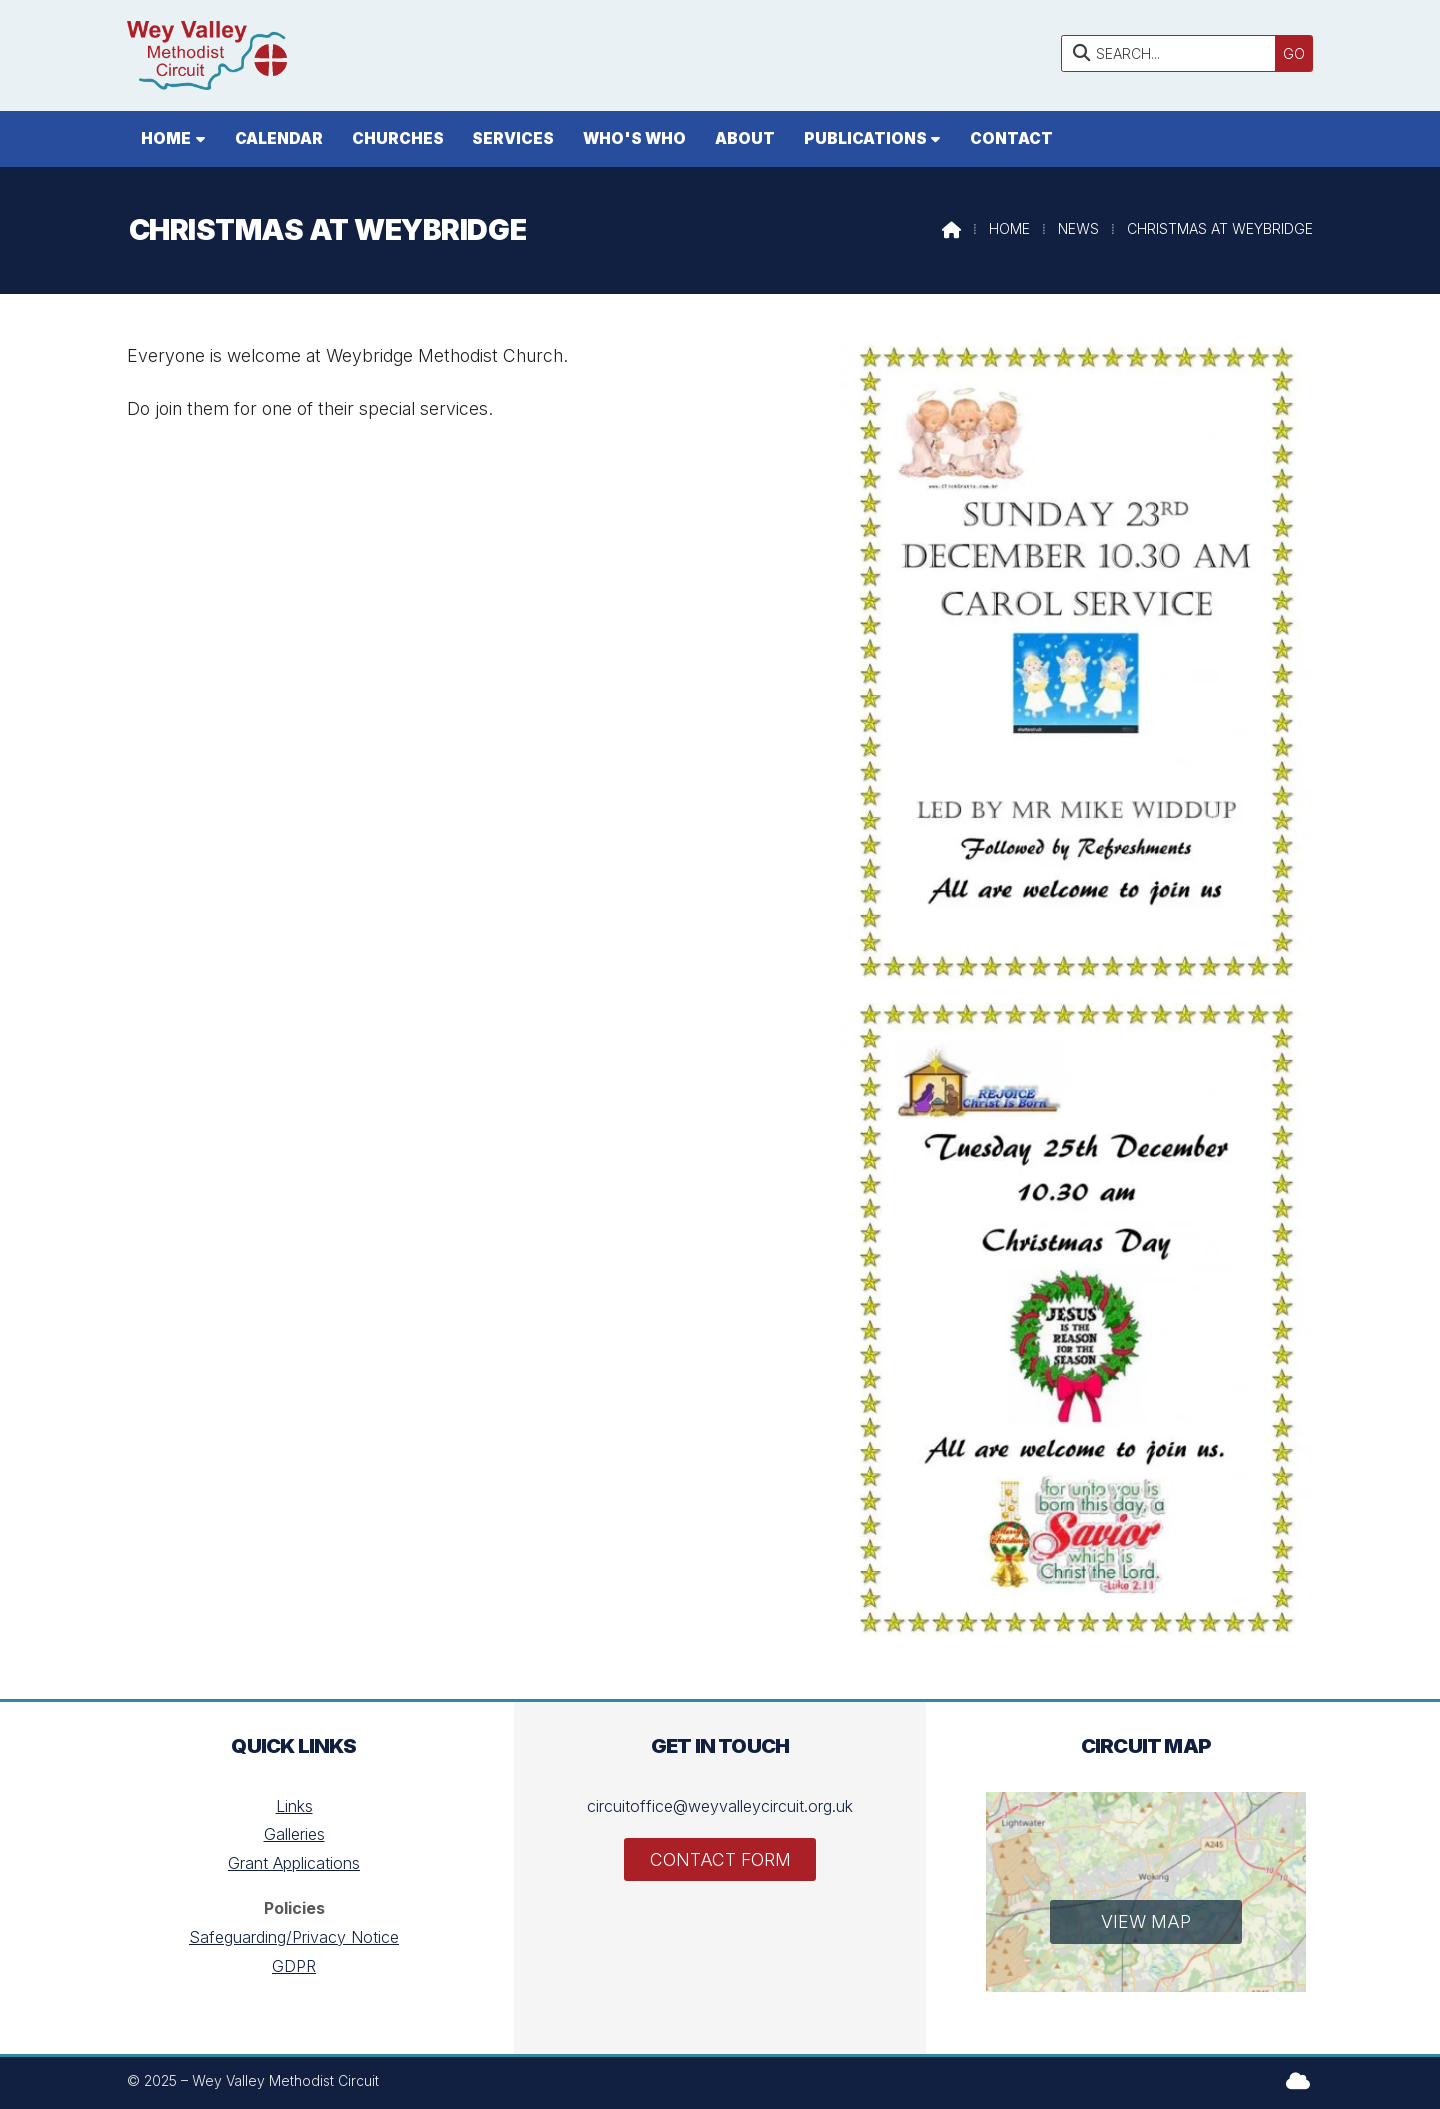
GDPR (294, 1966)
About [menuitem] (745, 138)
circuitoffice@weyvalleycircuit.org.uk (720, 1806)
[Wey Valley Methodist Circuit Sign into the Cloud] (1298, 2080)
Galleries (294, 1834)
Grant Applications (294, 1863)
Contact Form (720, 1859)
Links (294, 1806)
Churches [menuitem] (398, 138)
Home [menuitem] (166, 138)
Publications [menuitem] (865, 138)
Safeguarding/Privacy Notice (294, 1937)
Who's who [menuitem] (634, 138)
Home (1009, 228)
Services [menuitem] (513, 138)
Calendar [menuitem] (279, 138)
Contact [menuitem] (1011, 138)
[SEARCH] (1173, 53)
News (1078, 228)
